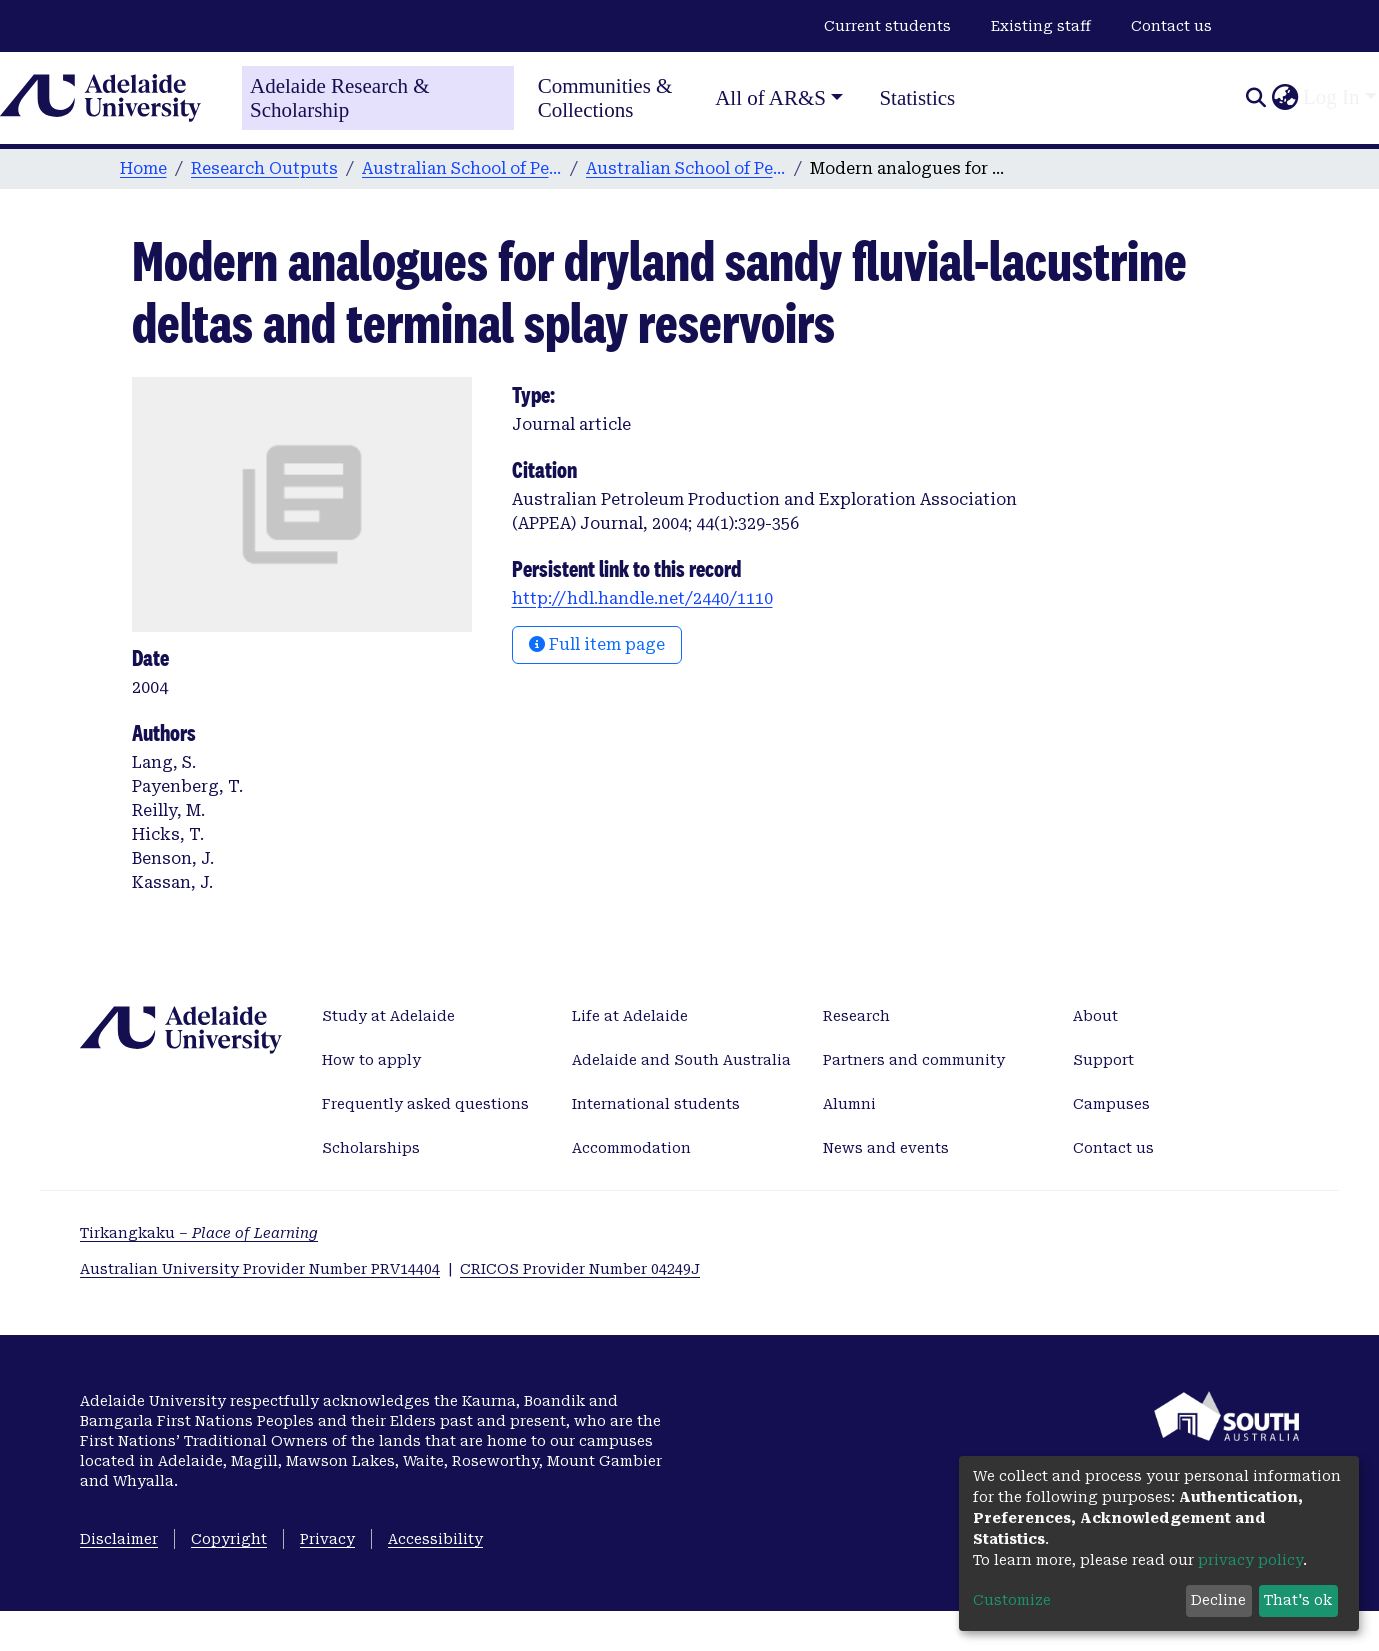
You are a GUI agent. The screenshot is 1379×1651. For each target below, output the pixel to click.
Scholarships (371, 1148)
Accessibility (435, 1539)
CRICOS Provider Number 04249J (580, 1269)
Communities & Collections (605, 98)
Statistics (917, 98)
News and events (886, 1148)
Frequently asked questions (425, 1104)
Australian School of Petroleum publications (686, 168)
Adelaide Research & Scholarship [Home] (340, 98)
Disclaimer (119, 1539)
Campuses (1111, 1104)
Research (856, 1016)
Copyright (229, 1539)
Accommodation (631, 1148)
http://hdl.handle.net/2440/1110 (642, 598)
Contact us (1171, 26)
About (1095, 1016)
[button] (1284, 98)
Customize (1012, 1600)
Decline (1218, 1600)
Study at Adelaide (388, 1016)
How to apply (371, 1060)
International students (656, 1104)
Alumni (849, 1104)
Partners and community (914, 1060)
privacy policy (1250, 1560)
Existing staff (1041, 26)
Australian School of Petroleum (462, 168)
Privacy (327, 1539)
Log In (1331, 97)
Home (143, 168)
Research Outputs (264, 168)
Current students (887, 26)
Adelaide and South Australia (681, 1060)
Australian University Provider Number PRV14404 (260, 1269)
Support (1103, 1060)
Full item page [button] (597, 644)
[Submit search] (1255, 98)
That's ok (1298, 1600)
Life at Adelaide (630, 1016)
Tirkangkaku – (199, 1233)
